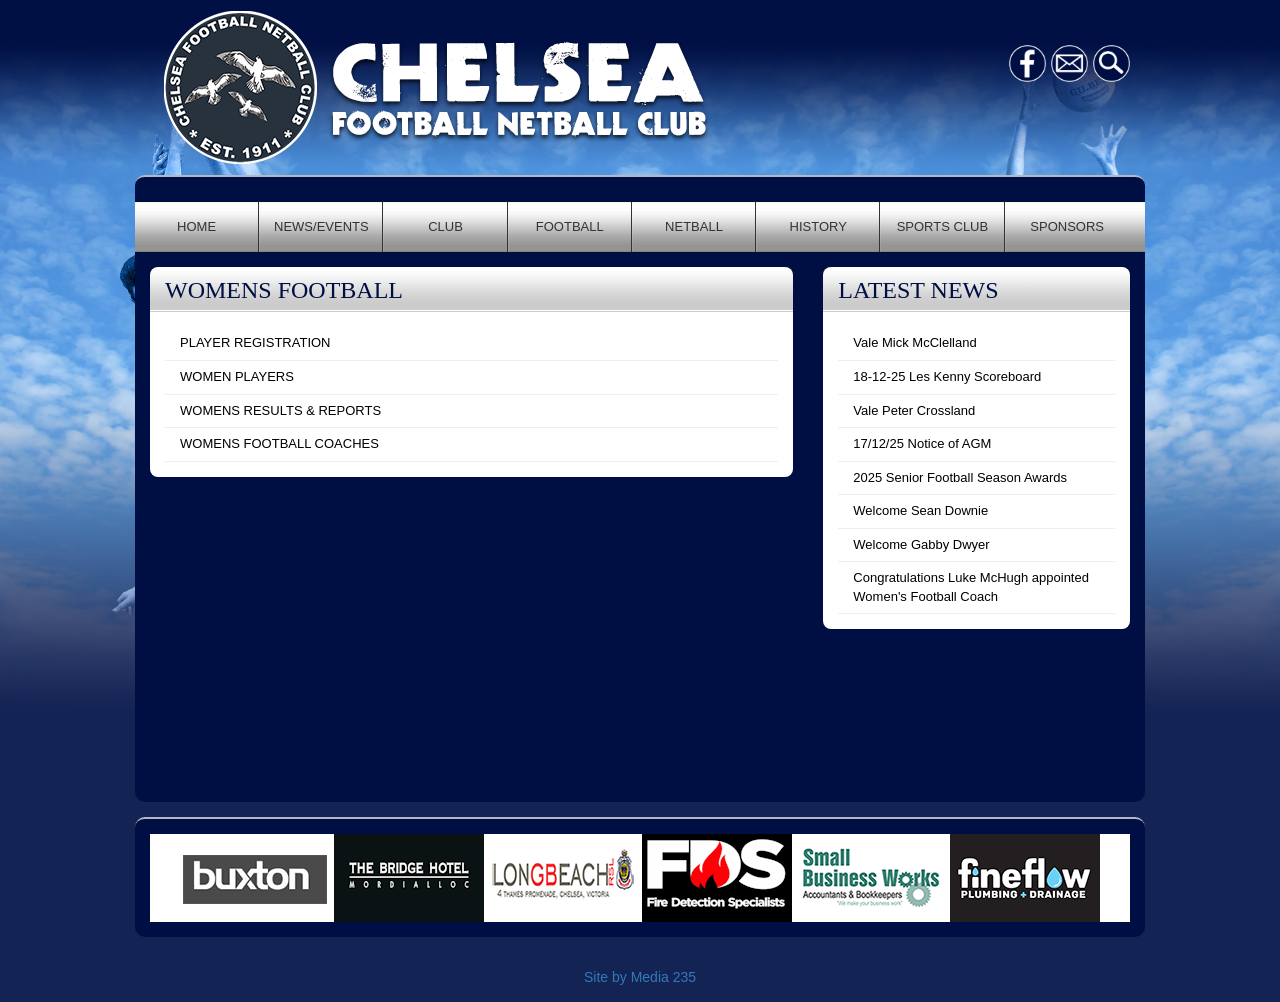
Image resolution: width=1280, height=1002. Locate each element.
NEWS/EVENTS (321, 226)
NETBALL (694, 226)
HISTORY (818, 226)
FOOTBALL (570, 226)
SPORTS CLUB (943, 226)
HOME (196, 226)
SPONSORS (1067, 226)
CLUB (445, 226)
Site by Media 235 (640, 977)
